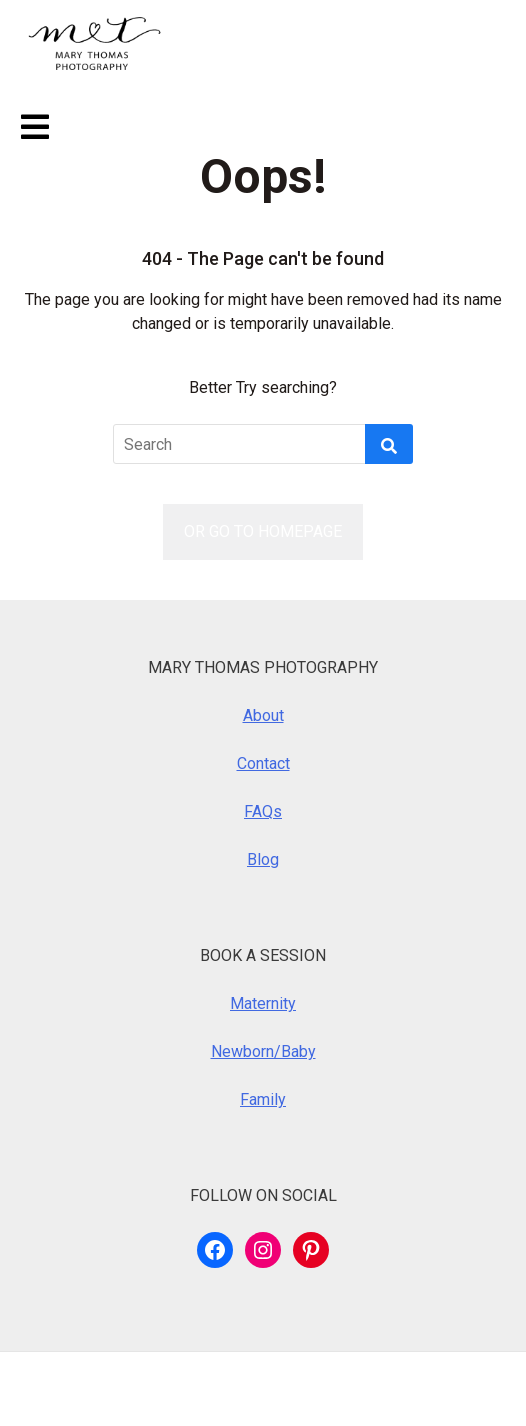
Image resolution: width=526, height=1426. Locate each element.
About (263, 715)
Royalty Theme (393, 1388)
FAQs (263, 811)
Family (263, 1099)
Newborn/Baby (263, 1051)
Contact (263, 763)
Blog (263, 859)
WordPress (146, 1388)
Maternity (263, 1003)
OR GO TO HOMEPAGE (263, 531)
